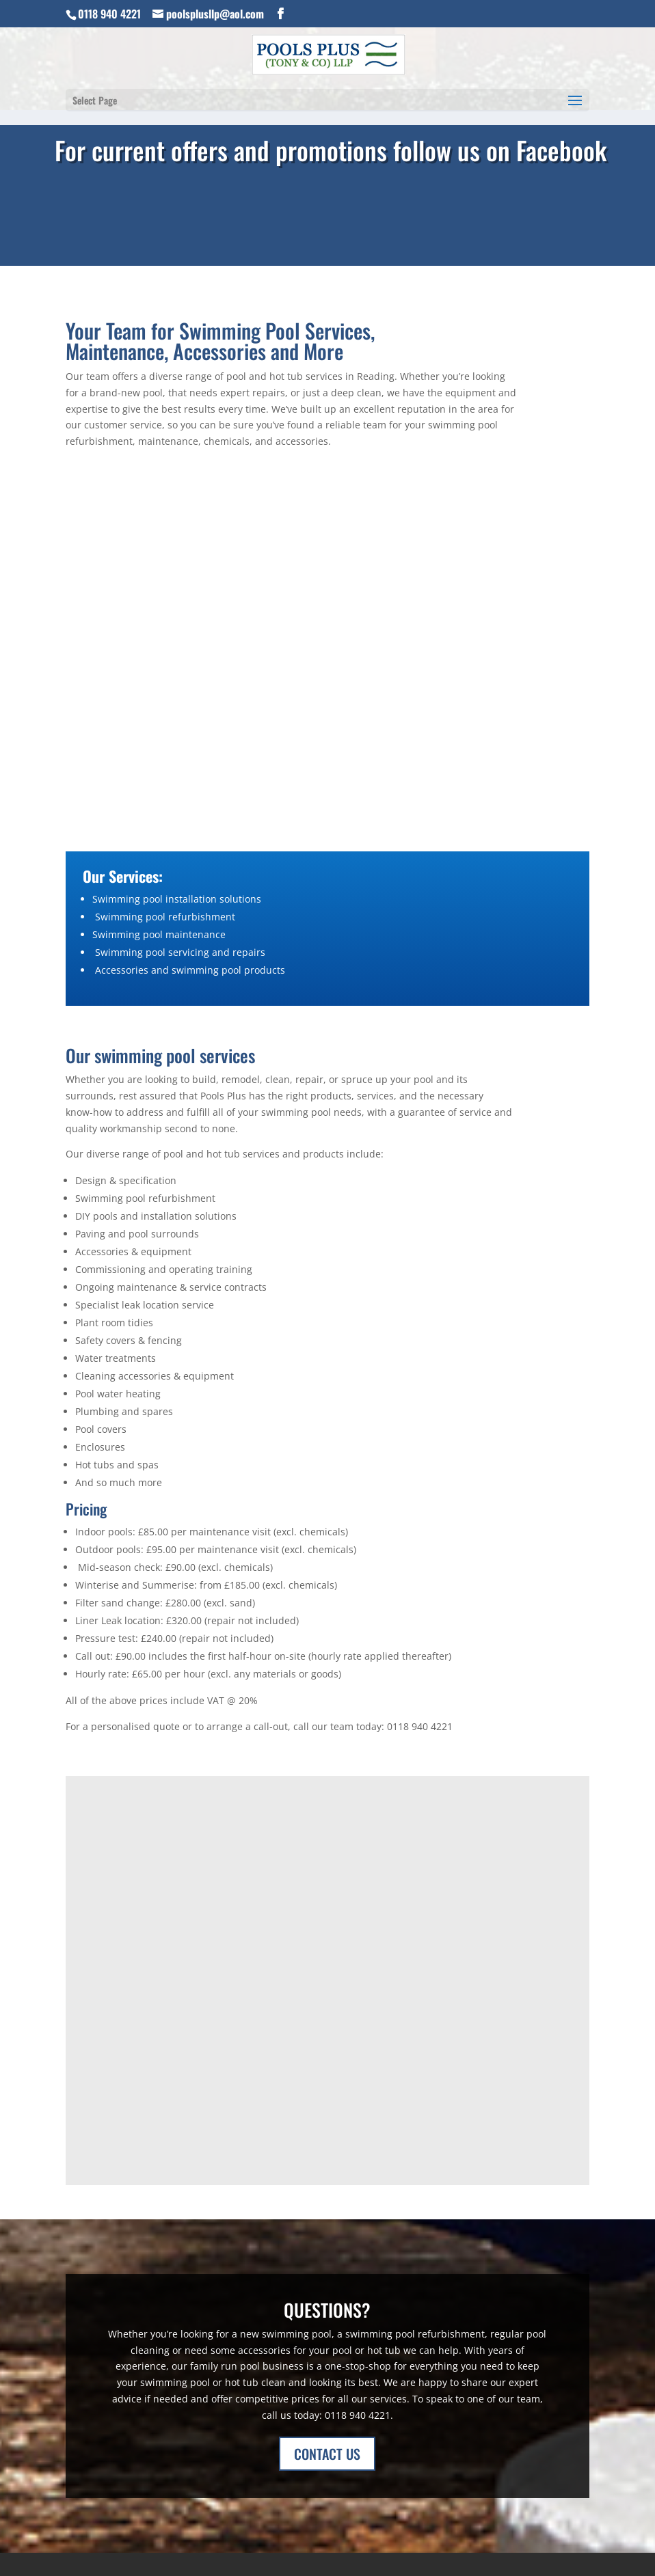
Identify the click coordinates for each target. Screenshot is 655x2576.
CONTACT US (327, 2453)
